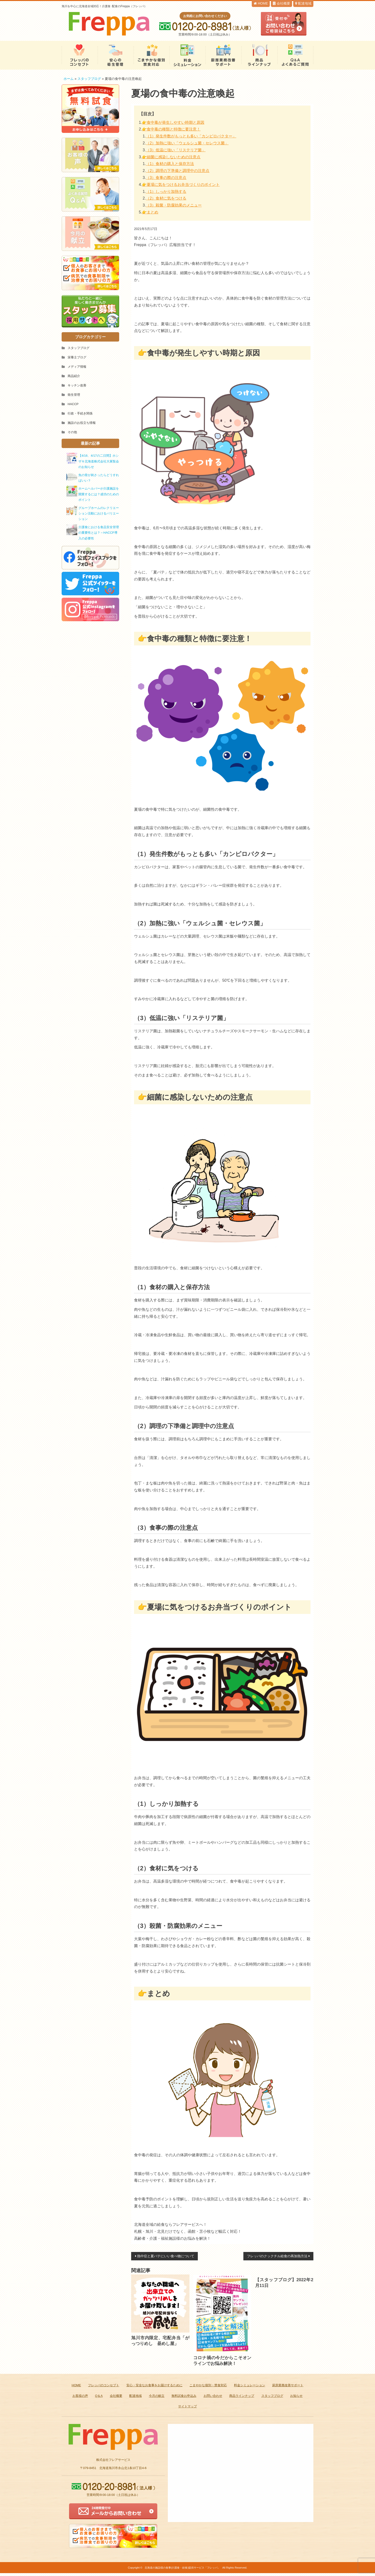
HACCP (73, 404)
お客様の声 (84, 2397)
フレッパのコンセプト (80, 55)
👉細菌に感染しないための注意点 (171, 157)
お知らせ (174, 2409)
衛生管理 (74, 394)
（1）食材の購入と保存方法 (170, 164)
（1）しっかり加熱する (166, 191)
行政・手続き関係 (80, 413)
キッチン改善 (77, 385)
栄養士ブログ (77, 357)
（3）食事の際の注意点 (166, 178)
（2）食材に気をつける (166, 198)
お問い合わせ (225, 2397)
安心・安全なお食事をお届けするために (116, 55)
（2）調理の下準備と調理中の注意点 (177, 171)
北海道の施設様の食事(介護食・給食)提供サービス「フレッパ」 (182, 2570)
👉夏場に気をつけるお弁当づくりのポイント (181, 185)
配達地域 (303, 3)
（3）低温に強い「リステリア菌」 (175, 150)
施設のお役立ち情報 (82, 423)
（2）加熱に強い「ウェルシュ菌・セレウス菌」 (187, 143)
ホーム (69, 79)
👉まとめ (150, 212)
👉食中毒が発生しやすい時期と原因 (173, 122)
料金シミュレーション (187, 55)
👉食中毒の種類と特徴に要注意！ (171, 129)
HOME (261, 3)
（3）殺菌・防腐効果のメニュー (174, 205)
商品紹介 (74, 376)
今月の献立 (166, 2397)
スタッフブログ (89, 79)
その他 (72, 432)
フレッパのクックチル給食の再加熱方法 (277, 2256)
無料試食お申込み (195, 2397)
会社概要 (281, 3)
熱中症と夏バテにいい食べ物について (165, 2256)
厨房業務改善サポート (223, 55)
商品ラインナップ (259, 55)
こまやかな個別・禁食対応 (152, 55)
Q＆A (295, 55)
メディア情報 (77, 366)
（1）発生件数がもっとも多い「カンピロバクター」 (191, 136)
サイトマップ (198, 2409)
